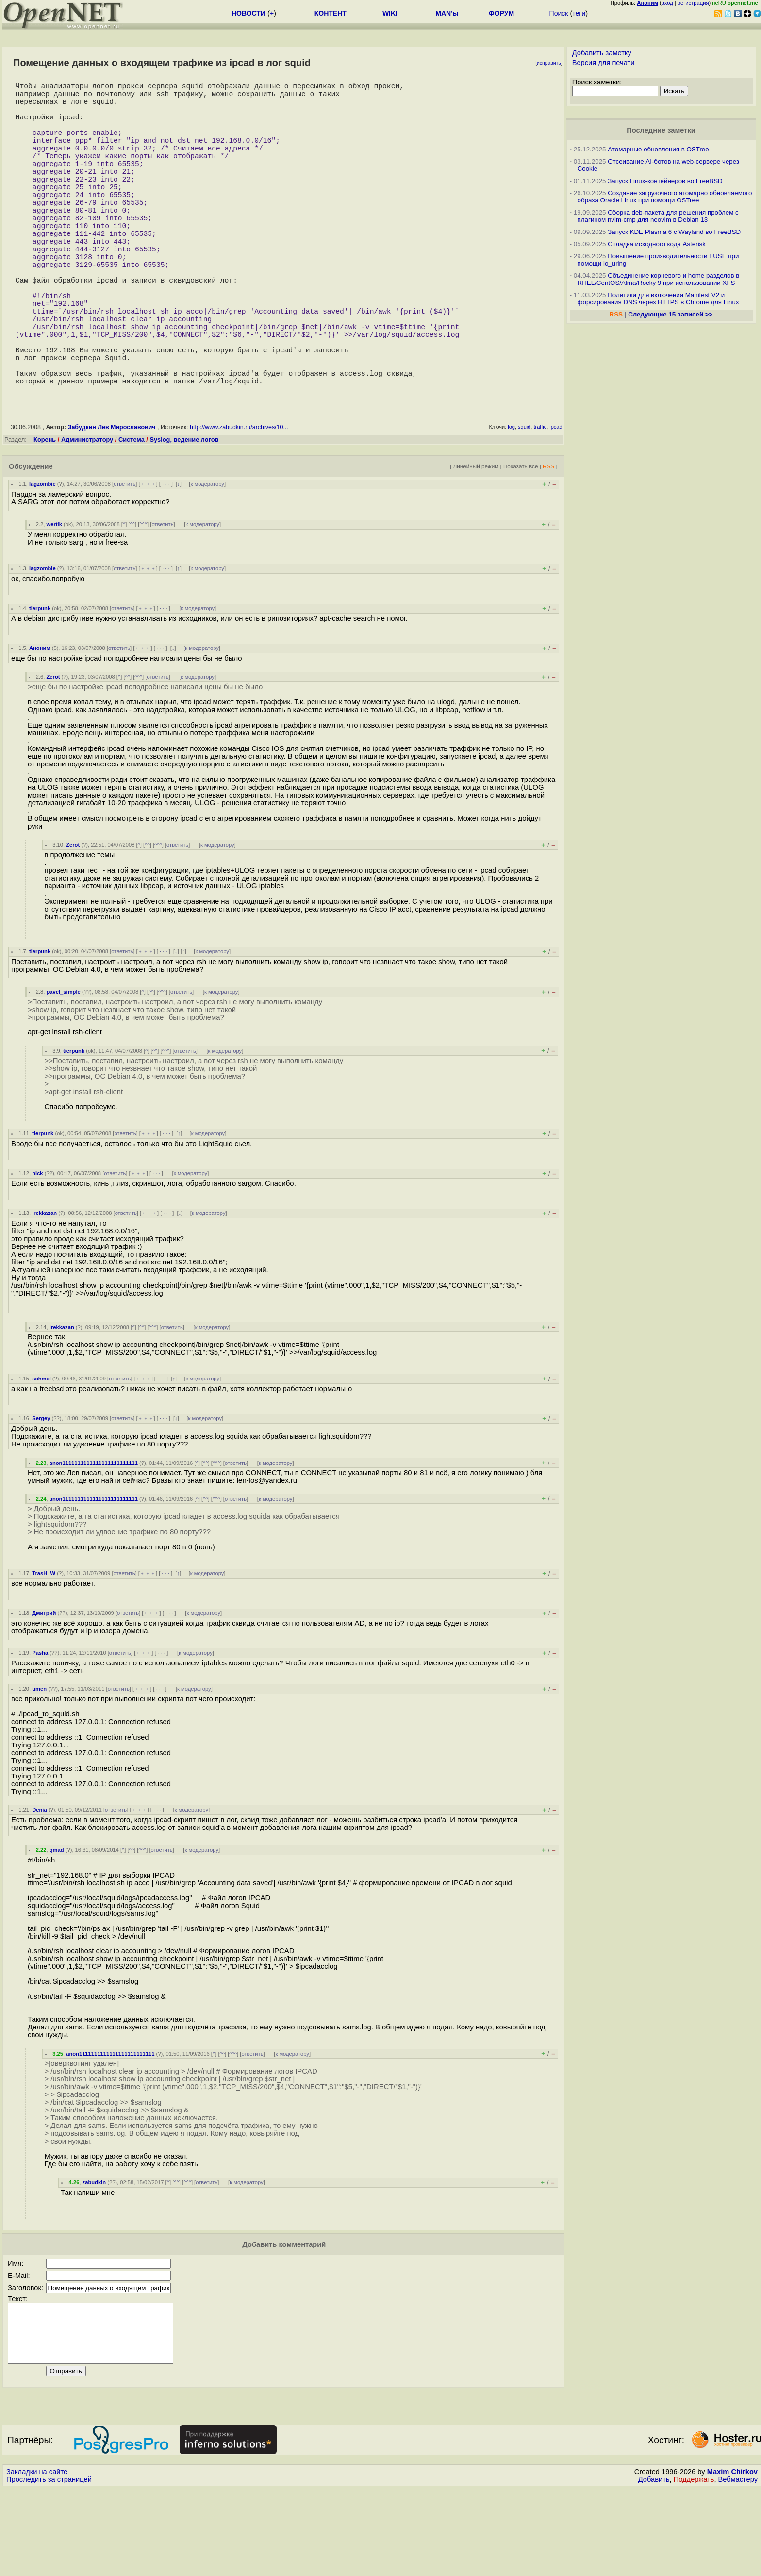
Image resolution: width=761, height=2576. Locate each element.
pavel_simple (64, 1067)
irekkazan (44, 1289)
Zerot (53, 752)
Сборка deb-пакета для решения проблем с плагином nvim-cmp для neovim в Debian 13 (658, 216)
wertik (54, 600)
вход (667, 3)
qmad (57, 1925)
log (511, 502)
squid (524, 502)
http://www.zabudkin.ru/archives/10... (239, 502)
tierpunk (39, 684)
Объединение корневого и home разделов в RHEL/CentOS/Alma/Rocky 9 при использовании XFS (659, 279)
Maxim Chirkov (732, 2559)
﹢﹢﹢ (148, 560)
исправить (549, 63)
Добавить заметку (601, 53)
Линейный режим (475, 542)
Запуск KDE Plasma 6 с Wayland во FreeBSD (674, 231)
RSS (548, 542)
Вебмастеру (738, 2567)
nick (37, 1249)
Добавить (654, 2567)
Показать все (520, 542)
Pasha (40, 1728)
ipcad (555, 502)
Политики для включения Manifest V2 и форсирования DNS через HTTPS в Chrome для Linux (658, 298)
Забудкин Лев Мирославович (112, 502)
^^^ (143, 600)
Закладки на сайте (36, 2559)
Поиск (558, 13)
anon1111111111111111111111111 (94, 1539)
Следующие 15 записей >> (670, 314)
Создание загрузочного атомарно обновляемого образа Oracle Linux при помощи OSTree (665, 196)
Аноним (39, 724)
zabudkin (94, 2258)
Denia (39, 1885)
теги (578, 13)
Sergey (41, 1494)
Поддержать (694, 2567)
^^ (132, 600)
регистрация (693, 3)
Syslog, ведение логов (183, 515)
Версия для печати (603, 62)
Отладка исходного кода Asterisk (657, 244)
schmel (41, 1454)
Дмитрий (44, 1689)
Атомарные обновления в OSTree (658, 149)
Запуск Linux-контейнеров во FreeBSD (665, 180)
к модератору (207, 560)
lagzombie (42, 560)
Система (131, 515)
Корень (44, 515)
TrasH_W (43, 1649)
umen (39, 1764)
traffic (539, 502)
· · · (166, 560)
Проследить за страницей (49, 2567)
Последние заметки (661, 130)
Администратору (87, 515)
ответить (124, 560)
